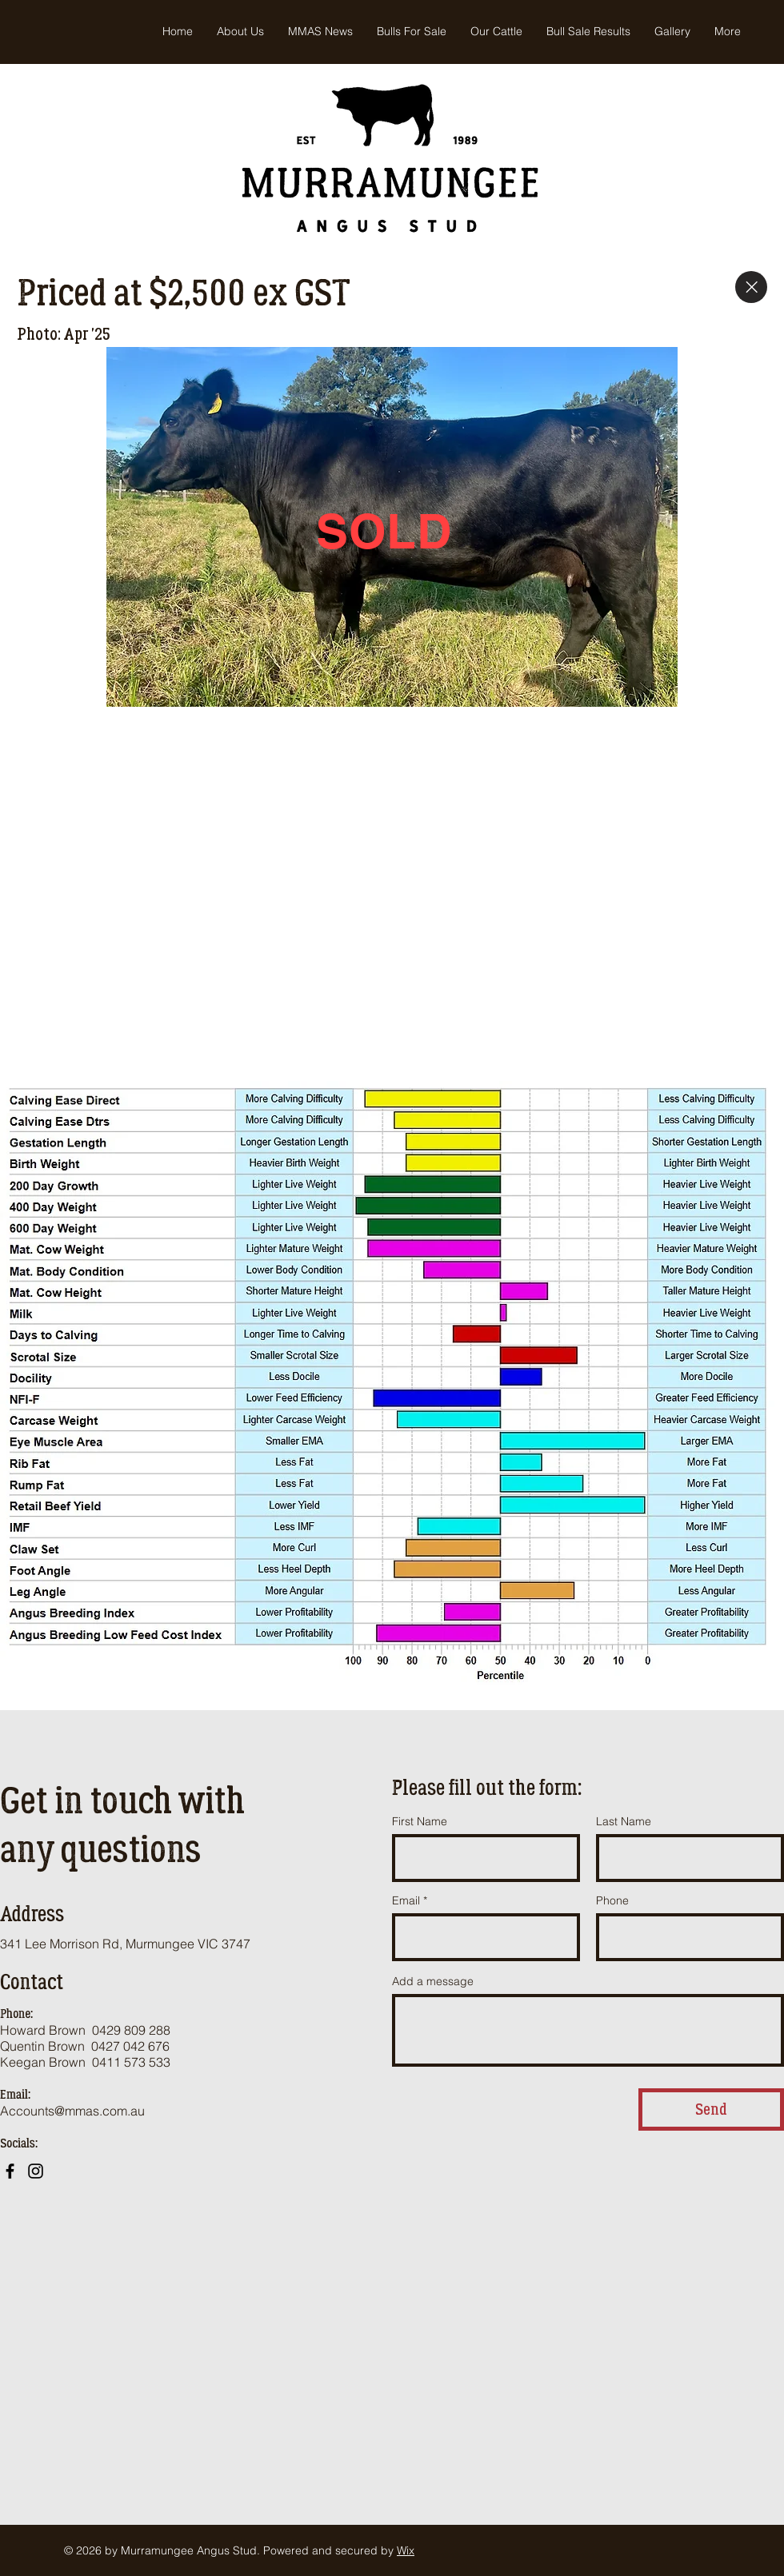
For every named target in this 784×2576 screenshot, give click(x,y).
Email (406, 1900)
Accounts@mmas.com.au (72, 2111)
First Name (419, 1821)
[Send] (711, 2109)
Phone (612, 1900)
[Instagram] (36, 2171)
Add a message (433, 1981)
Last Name (623, 1821)
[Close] (751, 287)
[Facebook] (10, 2171)
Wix (405, 2550)
